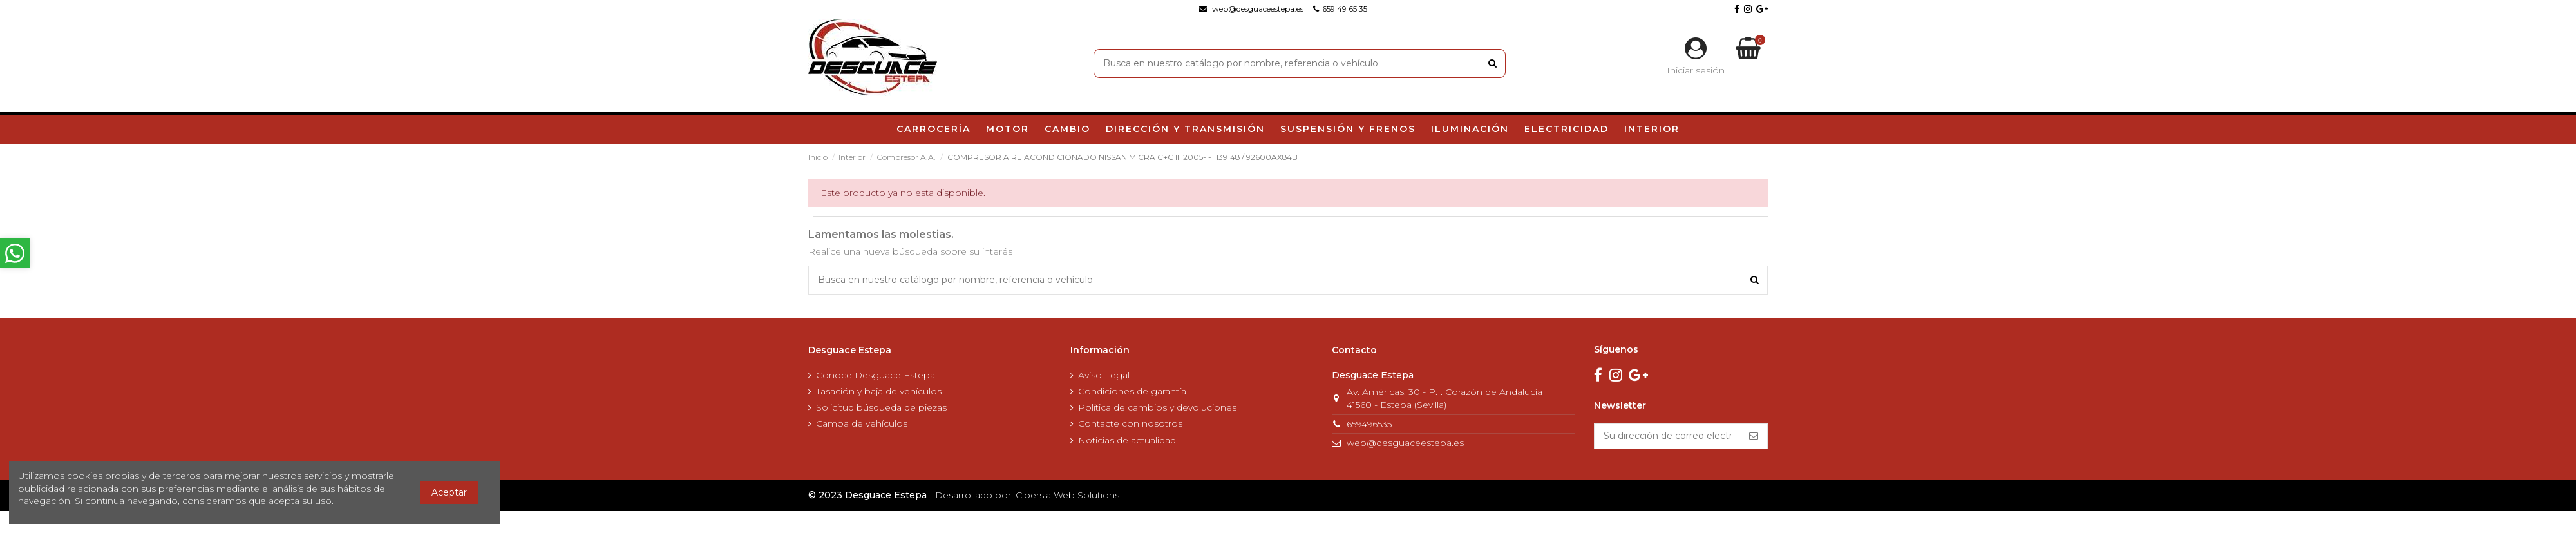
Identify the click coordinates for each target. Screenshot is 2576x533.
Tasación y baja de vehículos (879, 391)
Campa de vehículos (861, 423)
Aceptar (449, 492)
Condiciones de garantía (1132, 391)
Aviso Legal (1104, 375)
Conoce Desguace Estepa (875, 375)
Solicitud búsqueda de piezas (881, 407)
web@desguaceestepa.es (1405, 443)
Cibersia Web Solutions (1067, 495)
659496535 (1369, 424)
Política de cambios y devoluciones (1157, 407)
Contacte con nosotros (1130, 423)
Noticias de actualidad (1127, 440)
